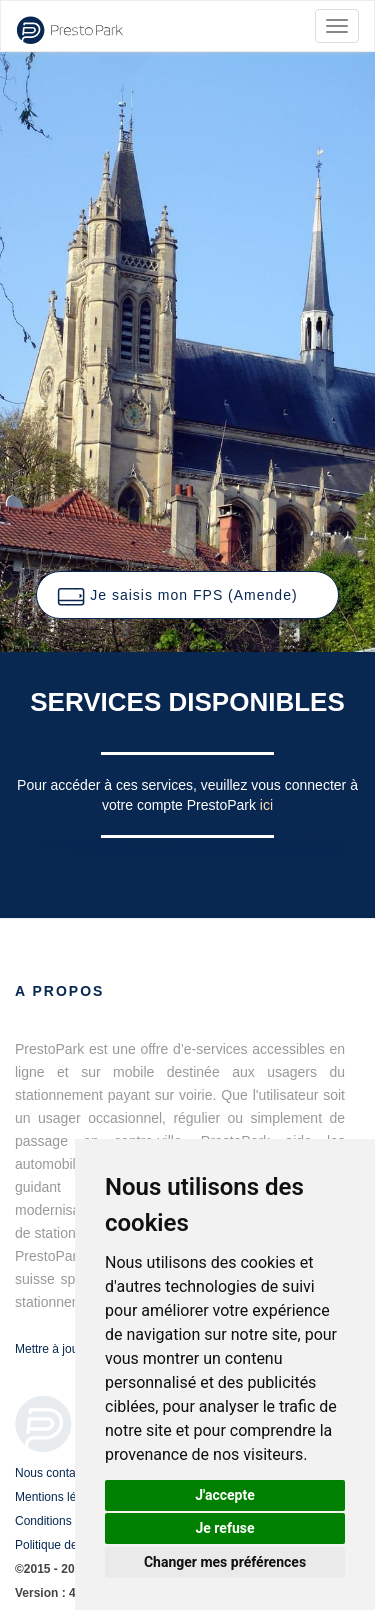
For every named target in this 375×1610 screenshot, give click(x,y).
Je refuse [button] (224, 1528)
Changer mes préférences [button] (225, 1562)
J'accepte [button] (225, 1495)
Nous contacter (55, 1473)
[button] (187, 595)
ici (266, 805)
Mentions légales (60, 1497)
